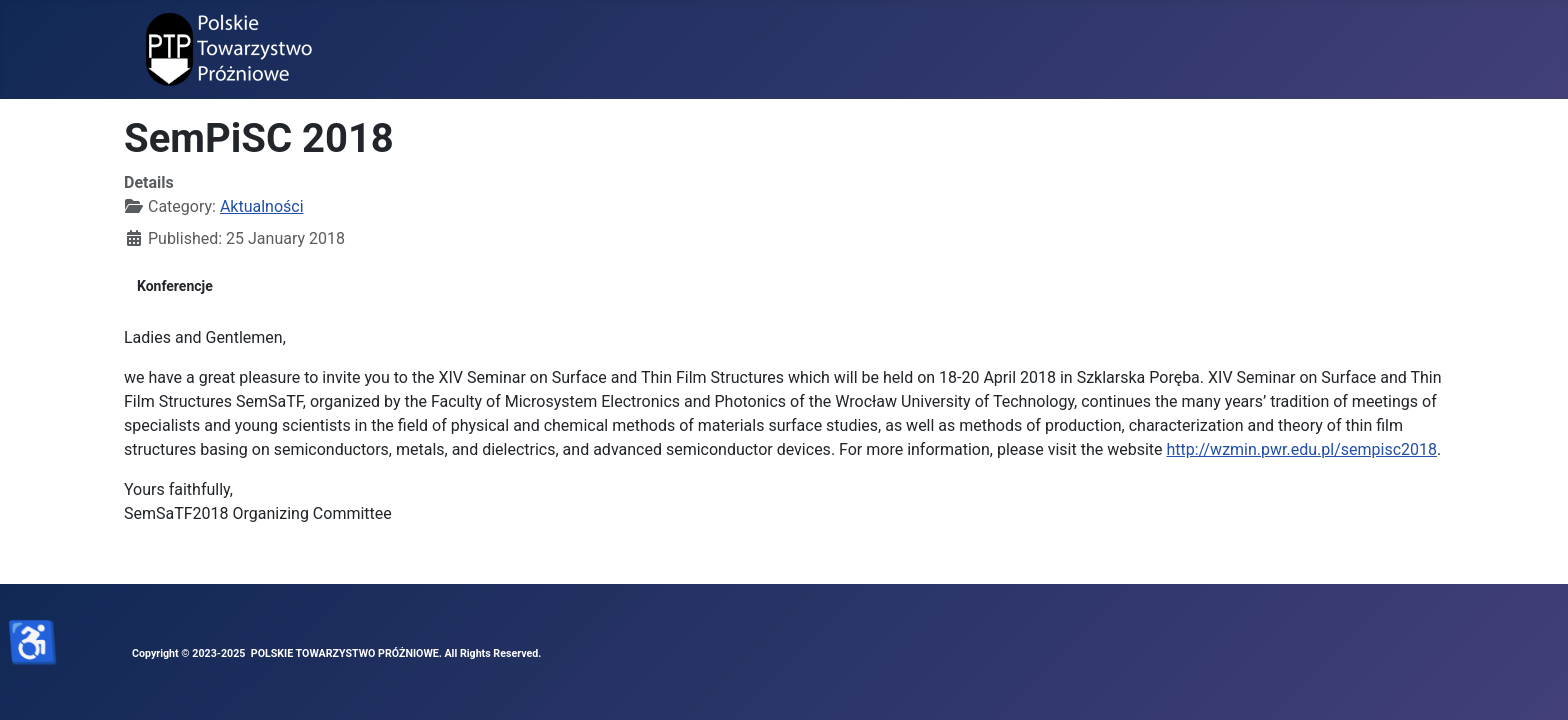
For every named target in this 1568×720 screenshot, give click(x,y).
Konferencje (175, 286)
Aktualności (262, 206)
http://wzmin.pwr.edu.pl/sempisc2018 (1302, 449)
